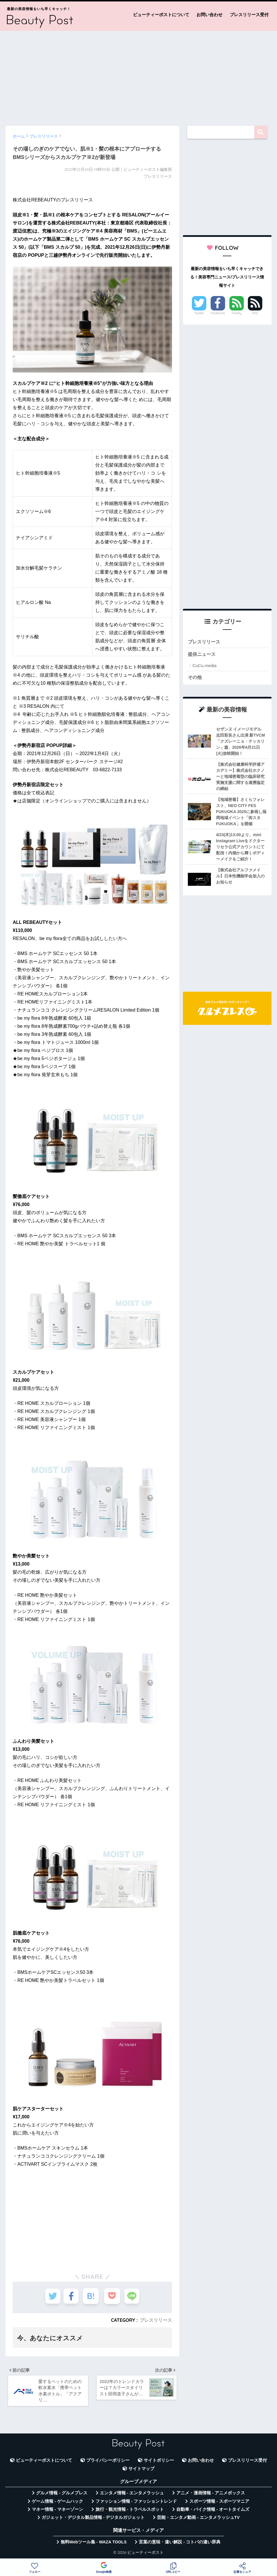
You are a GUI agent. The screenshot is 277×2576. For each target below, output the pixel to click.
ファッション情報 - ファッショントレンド (136, 2503)
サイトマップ (141, 2470)
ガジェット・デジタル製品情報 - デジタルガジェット (93, 2519)
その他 (195, 678)
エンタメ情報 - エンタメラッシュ (132, 2495)
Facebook (218, 313)
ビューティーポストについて (161, 14)
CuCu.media (204, 666)
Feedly (237, 313)
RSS (255, 313)
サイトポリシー (159, 2462)
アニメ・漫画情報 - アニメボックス (210, 2495)
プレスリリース (156, 2320)
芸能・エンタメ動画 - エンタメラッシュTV (198, 2519)
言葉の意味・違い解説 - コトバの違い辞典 (179, 2544)
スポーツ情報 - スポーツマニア (219, 2503)
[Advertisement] (138, 75)
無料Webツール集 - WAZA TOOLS (94, 2544)
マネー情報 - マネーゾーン (57, 2511)
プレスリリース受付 (249, 14)
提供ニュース (202, 655)
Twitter (199, 313)
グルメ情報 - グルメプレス (61, 2495)
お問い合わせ (209, 14)
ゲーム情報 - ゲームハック (57, 2503)
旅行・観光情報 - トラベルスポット (130, 2511)
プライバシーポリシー (108, 2462)
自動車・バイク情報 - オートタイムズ (212, 2511)
